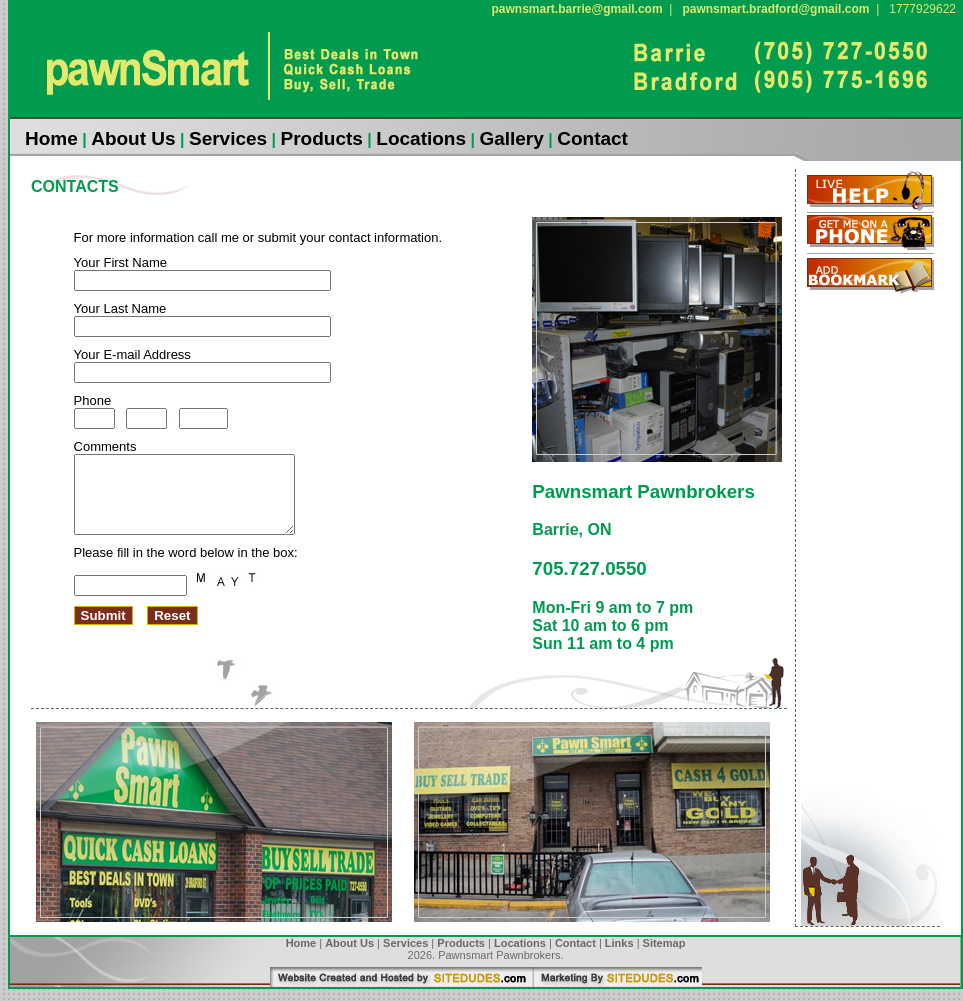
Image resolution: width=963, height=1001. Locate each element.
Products (322, 138)
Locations (421, 138)
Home (51, 138)
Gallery (511, 138)
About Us (133, 138)
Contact (592, 138)
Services (228, 138)
